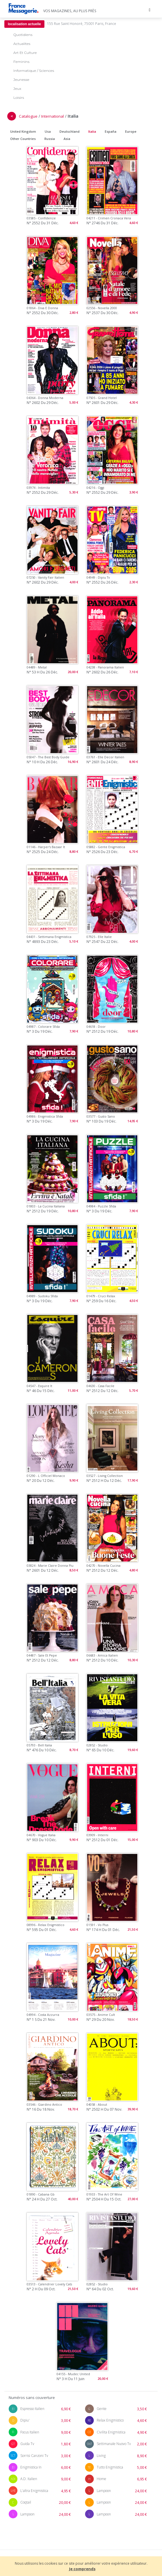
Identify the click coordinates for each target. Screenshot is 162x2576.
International (52, 116)
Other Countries (23, 138)
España (110, 131)
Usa (48, 131)
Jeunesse (21, 79)
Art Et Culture (25, 52)
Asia (67, 138)
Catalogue (28, 116)
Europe (130, 131)
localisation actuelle (24, 24)
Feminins (21, 61)
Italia (92, 131)
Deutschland (70, 131)
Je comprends (82, 2568)
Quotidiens (23, 34)
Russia (49, 138)
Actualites (21, 43)
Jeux (17, 88)
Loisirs (18, 97)
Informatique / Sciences (33, 70)
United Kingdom (23, 131)
